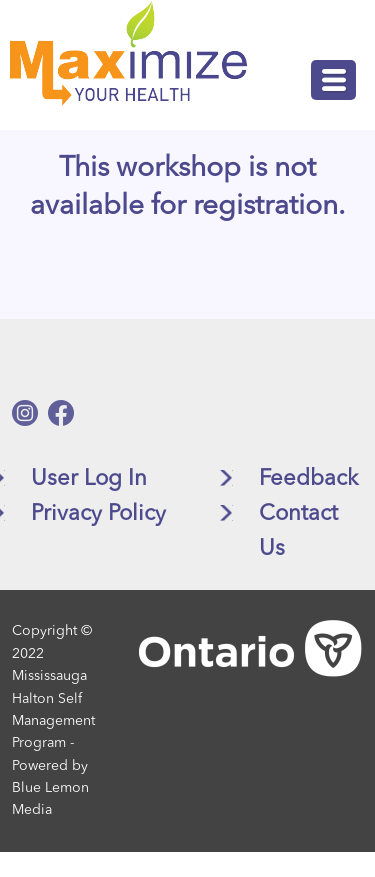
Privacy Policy (98, 514)
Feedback (308, 479)
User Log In (89, 479)
